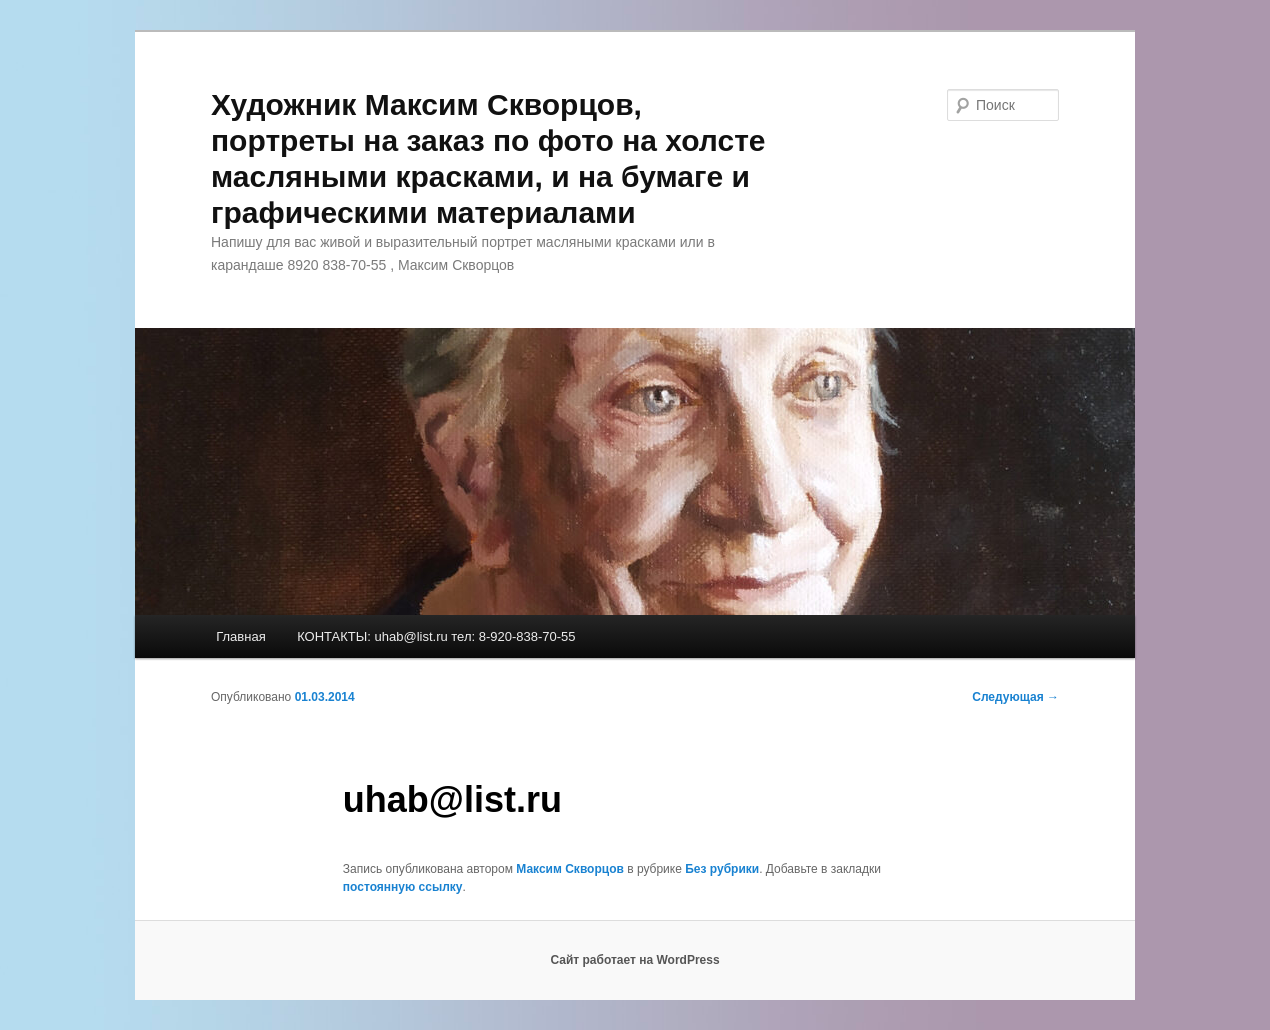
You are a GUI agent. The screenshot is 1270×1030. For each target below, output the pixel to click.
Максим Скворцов (570, 869)
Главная (240, 636)
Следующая (1015, 697)
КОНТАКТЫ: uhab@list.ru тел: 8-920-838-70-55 (436, 636)
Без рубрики (722, 869)
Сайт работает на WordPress (634, 960)
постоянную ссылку (403, 887)
